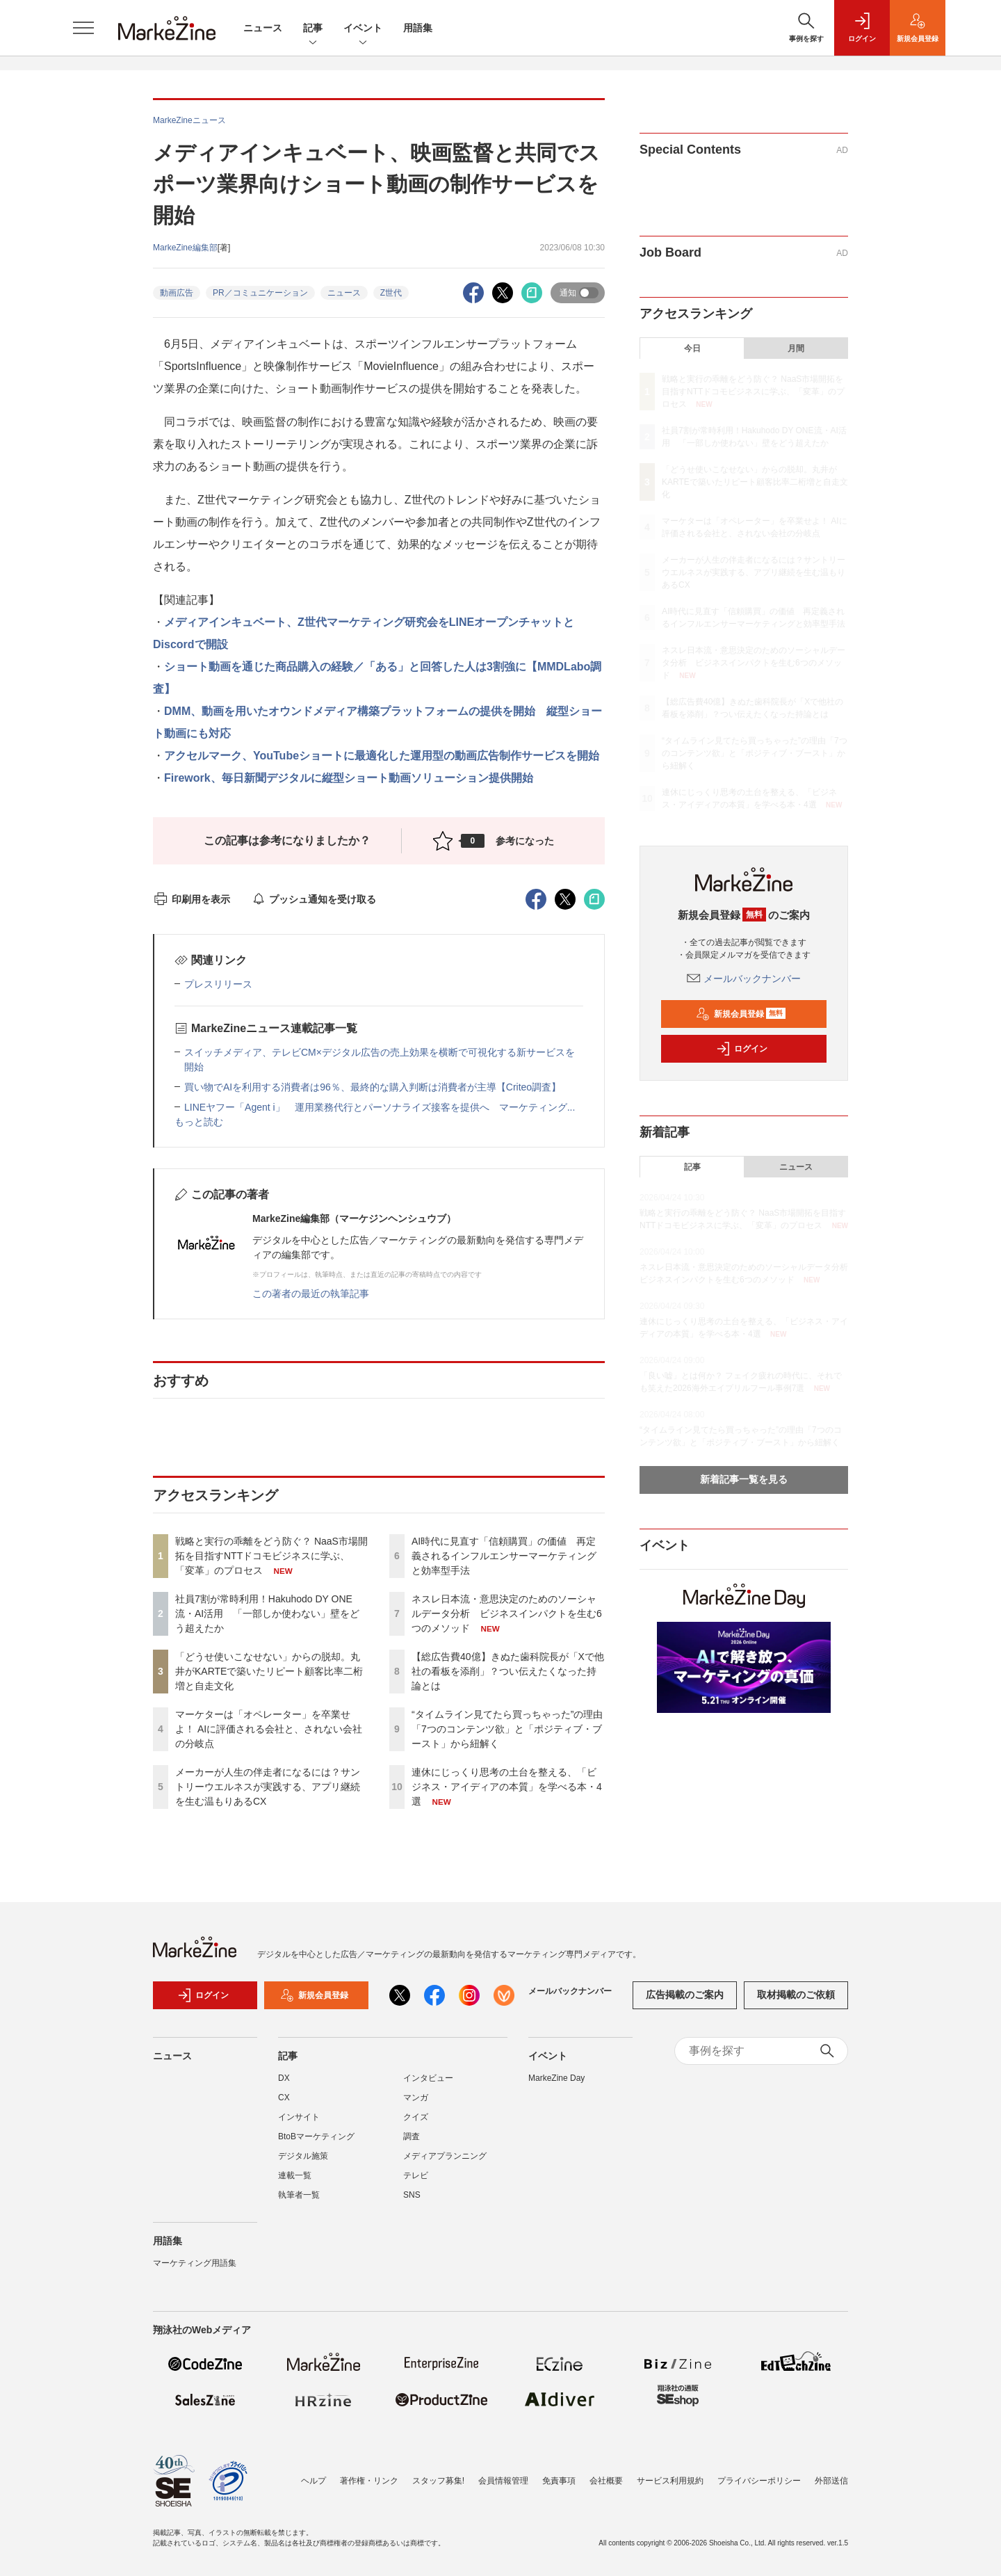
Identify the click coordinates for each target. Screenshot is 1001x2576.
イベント (362, 28)
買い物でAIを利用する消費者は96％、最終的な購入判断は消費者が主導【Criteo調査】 (372, 1087)
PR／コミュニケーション (260, 293)
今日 (692, 348)
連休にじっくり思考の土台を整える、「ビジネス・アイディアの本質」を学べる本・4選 (507, 1786)
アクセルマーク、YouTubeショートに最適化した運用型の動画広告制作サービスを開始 (381, 756)
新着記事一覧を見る (744, 1479)
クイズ (415, 2117)
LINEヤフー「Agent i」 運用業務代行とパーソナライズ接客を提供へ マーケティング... (379, 1107)
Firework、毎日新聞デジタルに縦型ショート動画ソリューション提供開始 (348, 778)
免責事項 (559, 2481)
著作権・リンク (369, 2481)
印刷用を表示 (191, 899)
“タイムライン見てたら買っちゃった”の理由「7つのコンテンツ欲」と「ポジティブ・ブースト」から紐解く (507, 1729)
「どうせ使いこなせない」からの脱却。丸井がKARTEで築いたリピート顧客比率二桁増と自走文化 (269, 1671)
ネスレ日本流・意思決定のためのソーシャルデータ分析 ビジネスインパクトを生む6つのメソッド (507, 1613)
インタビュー (428, 2078)
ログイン (741, 1049)
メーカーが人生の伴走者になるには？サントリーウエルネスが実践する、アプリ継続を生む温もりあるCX (267, 1786)
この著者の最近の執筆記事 (310, 1293)
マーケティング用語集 (194, 2263)
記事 (313, 28)
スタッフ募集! (438, 2481)
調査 (411, 2136)
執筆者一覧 (299, 2195)
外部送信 (831, 2481)
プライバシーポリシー (759, 2481)
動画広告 (176, 293)
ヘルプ (313, 2481)
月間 (796, 348)
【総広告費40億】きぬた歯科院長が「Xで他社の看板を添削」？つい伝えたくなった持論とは (508, 1671)
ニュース (262, 27)
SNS (412, 2195)
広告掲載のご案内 (685, 1994)
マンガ (415, 2097)
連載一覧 (294, 2175)
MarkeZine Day (556, 2078)
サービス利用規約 (670, 2481)
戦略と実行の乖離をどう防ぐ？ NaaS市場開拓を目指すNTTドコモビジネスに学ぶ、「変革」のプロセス (271, 1556)
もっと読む (198, 1121)
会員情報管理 (503, 2481)
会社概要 (606, 2481)
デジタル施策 (303, 2156)
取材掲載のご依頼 (796, 1994)
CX (284, 2097)
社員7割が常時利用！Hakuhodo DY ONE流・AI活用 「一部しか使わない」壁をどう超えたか (267, 1613)
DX (284, 2078)
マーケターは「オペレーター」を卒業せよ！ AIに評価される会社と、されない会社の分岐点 (268, 1729)
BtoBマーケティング (316, 2136)
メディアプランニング (445, 2156)
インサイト (299, 2117)
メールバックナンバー (744, 978)
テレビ (415, 2175)
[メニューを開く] (83, 28)
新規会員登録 (741, 1014)
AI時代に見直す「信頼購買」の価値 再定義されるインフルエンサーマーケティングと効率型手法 (504, 1556)
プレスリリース (218, 984)
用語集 (417, 27)
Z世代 (391, 293)
